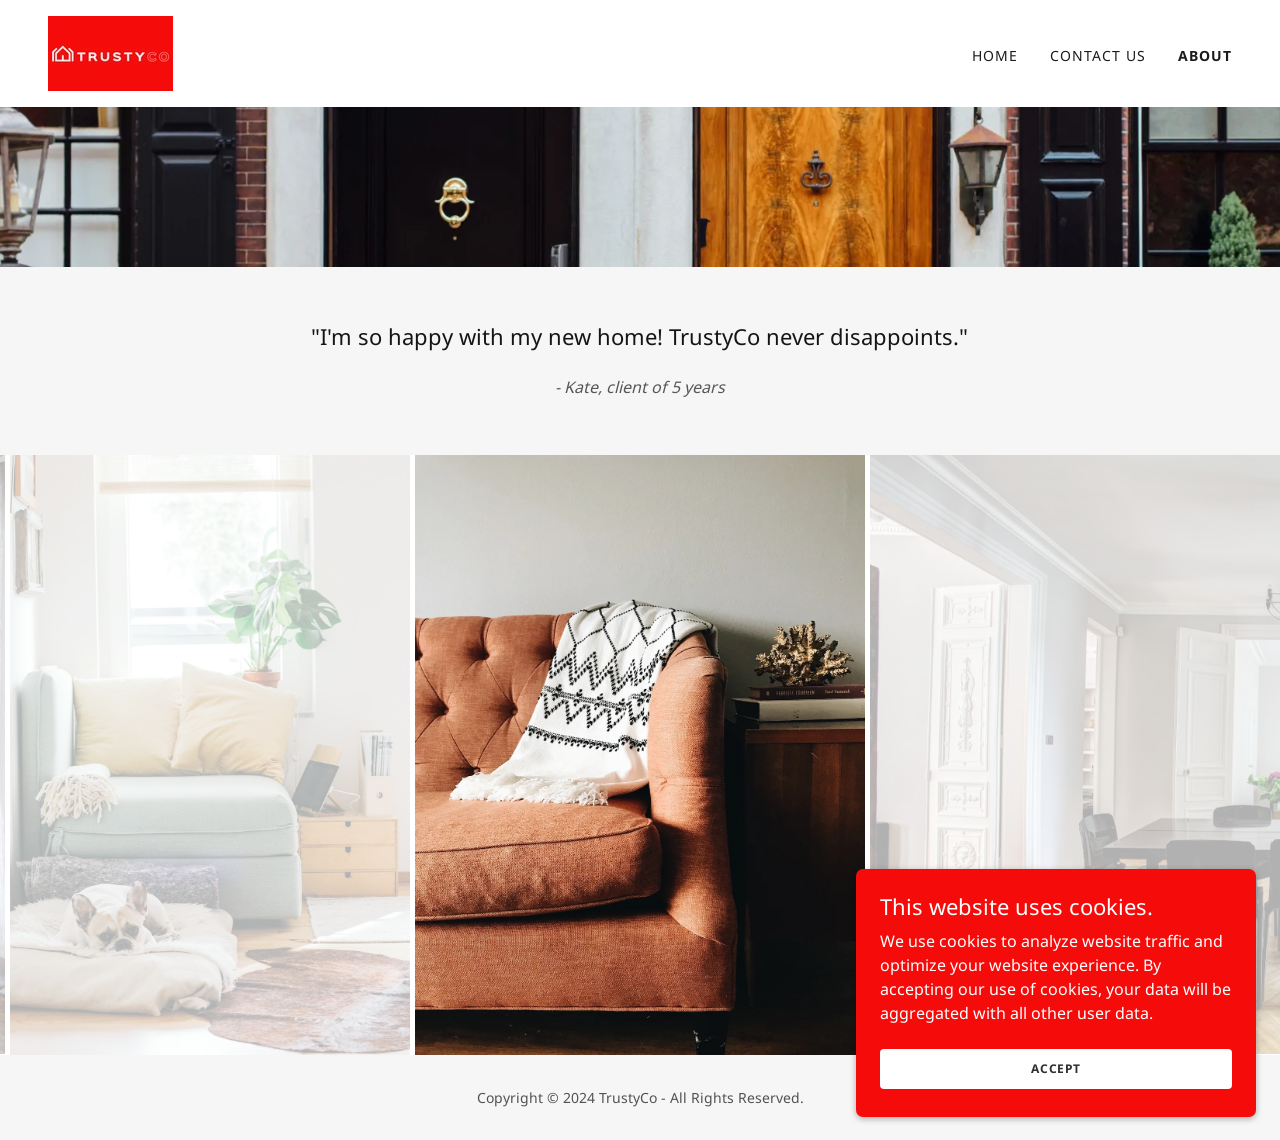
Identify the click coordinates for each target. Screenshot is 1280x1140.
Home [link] (995, 55)
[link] (110, 52)
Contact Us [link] (1098, 55)
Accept (1056, 1068)
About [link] (1205, 55)
